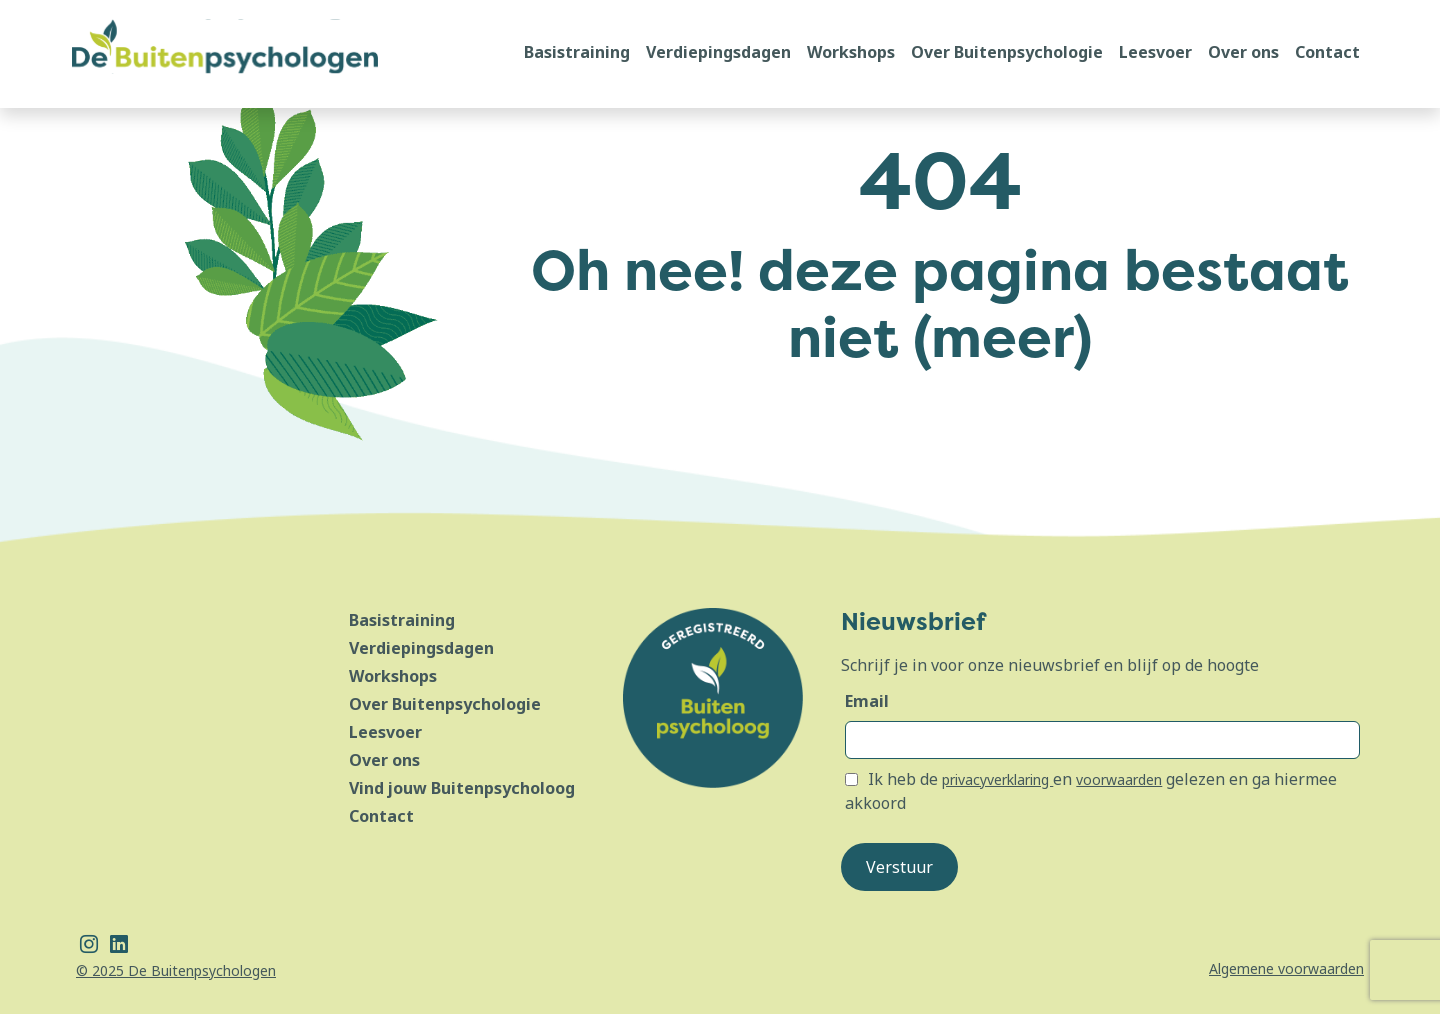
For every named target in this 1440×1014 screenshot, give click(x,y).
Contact (1327, 52)
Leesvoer (1155, 52)
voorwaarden (1119, 779)
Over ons (1243, 52)
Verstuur (899, 867)
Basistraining (577, 52)
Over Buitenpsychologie (1007, 52)
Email (867, 701)
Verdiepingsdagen (718, 52)
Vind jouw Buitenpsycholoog (462, 788)
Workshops (851, 52)
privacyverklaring (997, 779)
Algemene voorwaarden (1286, 968)
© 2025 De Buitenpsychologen (176, 970)
